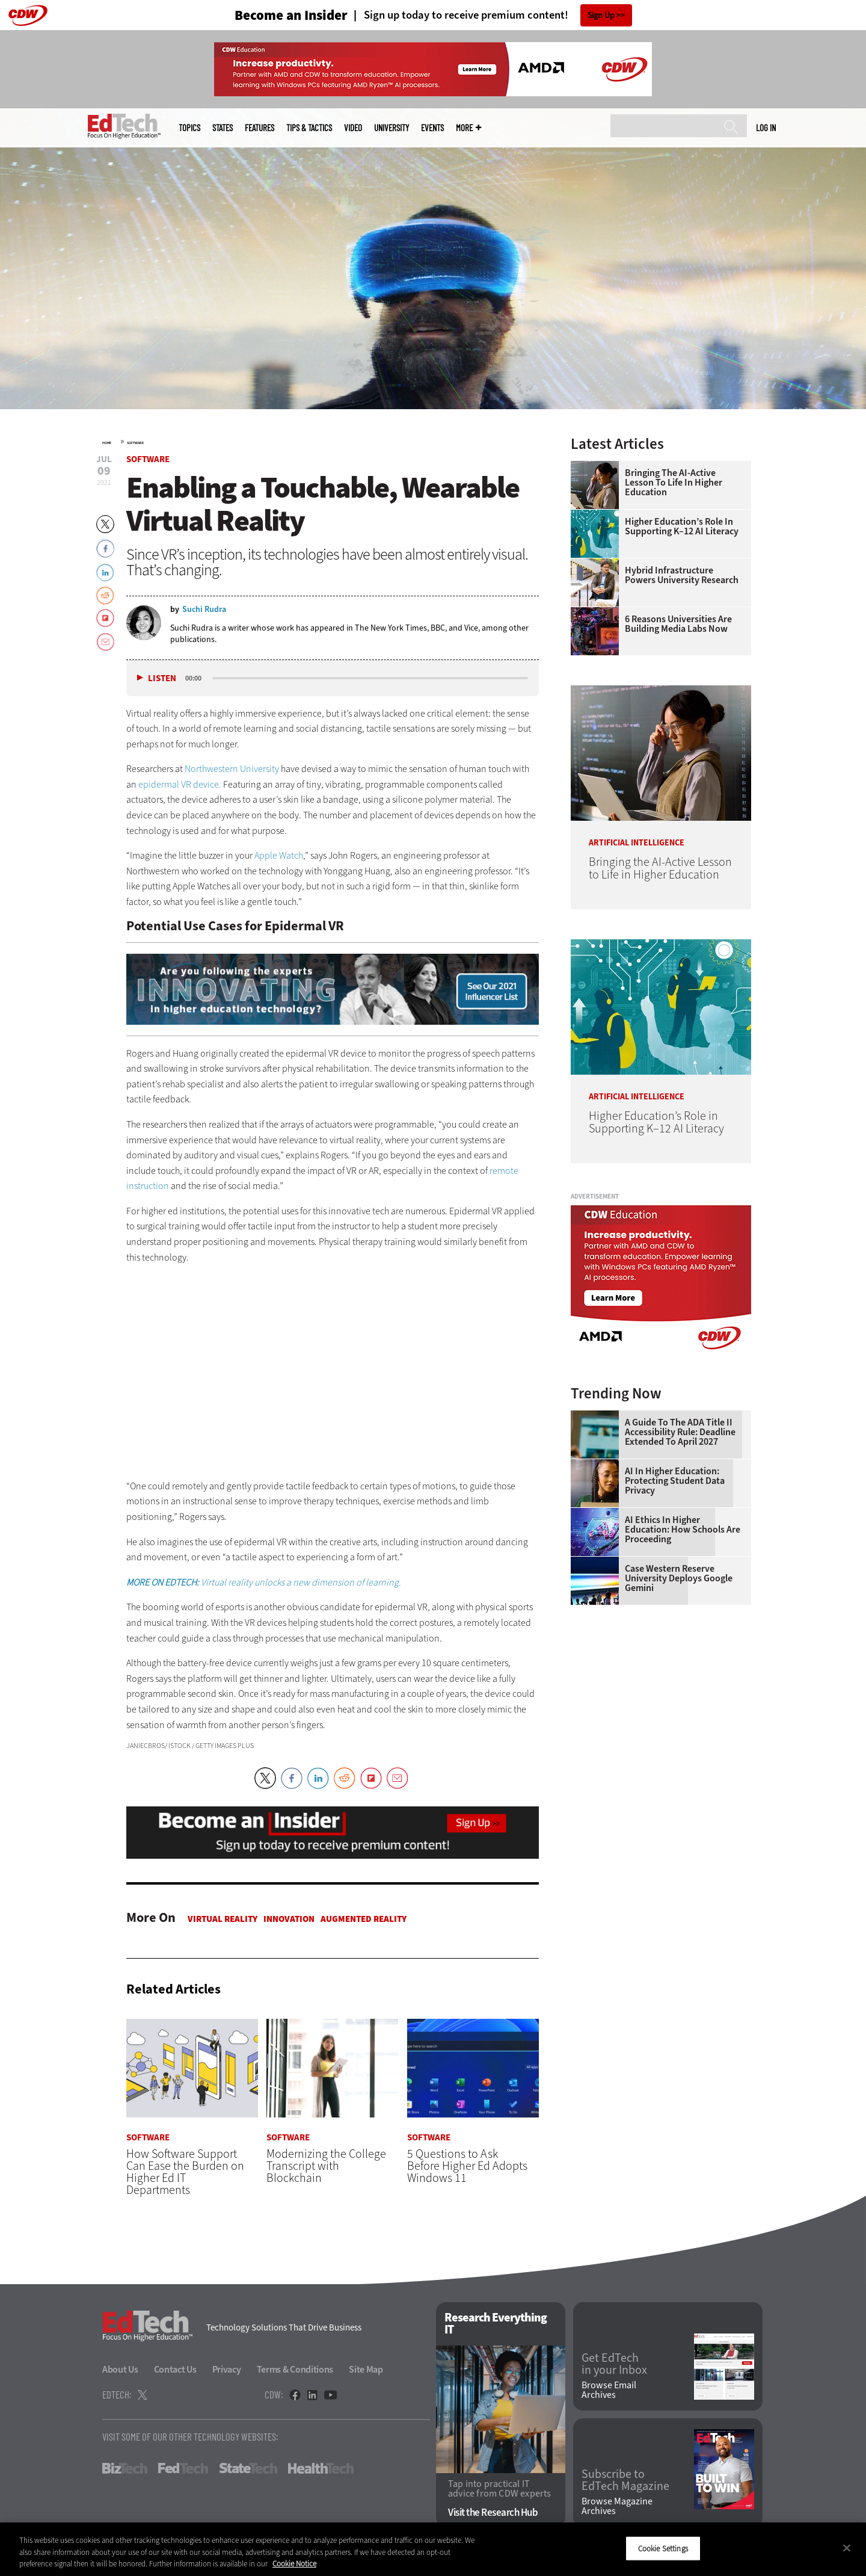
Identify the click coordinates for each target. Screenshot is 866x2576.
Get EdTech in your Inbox (614, 2365)
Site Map (366, 2370)
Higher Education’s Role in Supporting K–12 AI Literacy (682, 526)
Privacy (226, 2370)
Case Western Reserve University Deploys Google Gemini (678, 1578)
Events (432, 127)
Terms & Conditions (295, 2370)
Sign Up (601, 15)
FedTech (183, 2468)
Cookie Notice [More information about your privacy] (294, 2564)
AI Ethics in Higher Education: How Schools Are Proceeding (682, 1529)
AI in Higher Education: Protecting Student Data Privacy (675, 1480)
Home (106, 442)
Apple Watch (278, 855)
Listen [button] (162, 678)
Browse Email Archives (609, 2390)
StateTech (248, 2468)
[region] (433, 2549)
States (222, 127)
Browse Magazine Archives (617, 2506)
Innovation (289, 1919)
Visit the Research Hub (493, 2512)
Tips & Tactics (309, 127)
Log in (766, 127)
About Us (120, 2370)
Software (135, 442)
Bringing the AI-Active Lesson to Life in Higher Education (673, 482)
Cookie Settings (663, 2548)
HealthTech (321, 2468)
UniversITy (391, 127)
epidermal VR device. (179, 784)
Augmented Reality (364, 1919)
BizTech (124, 2468)
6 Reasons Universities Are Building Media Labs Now (678, 624)
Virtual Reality (222, 1919)
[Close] (847, 2547)
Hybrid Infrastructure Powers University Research (682, 575)
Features (259, 127)
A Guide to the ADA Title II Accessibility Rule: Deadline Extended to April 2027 (680, 1432)
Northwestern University (232, 768)
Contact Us (175, 2370)
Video (353, 127)
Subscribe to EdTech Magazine (625, 2481)
